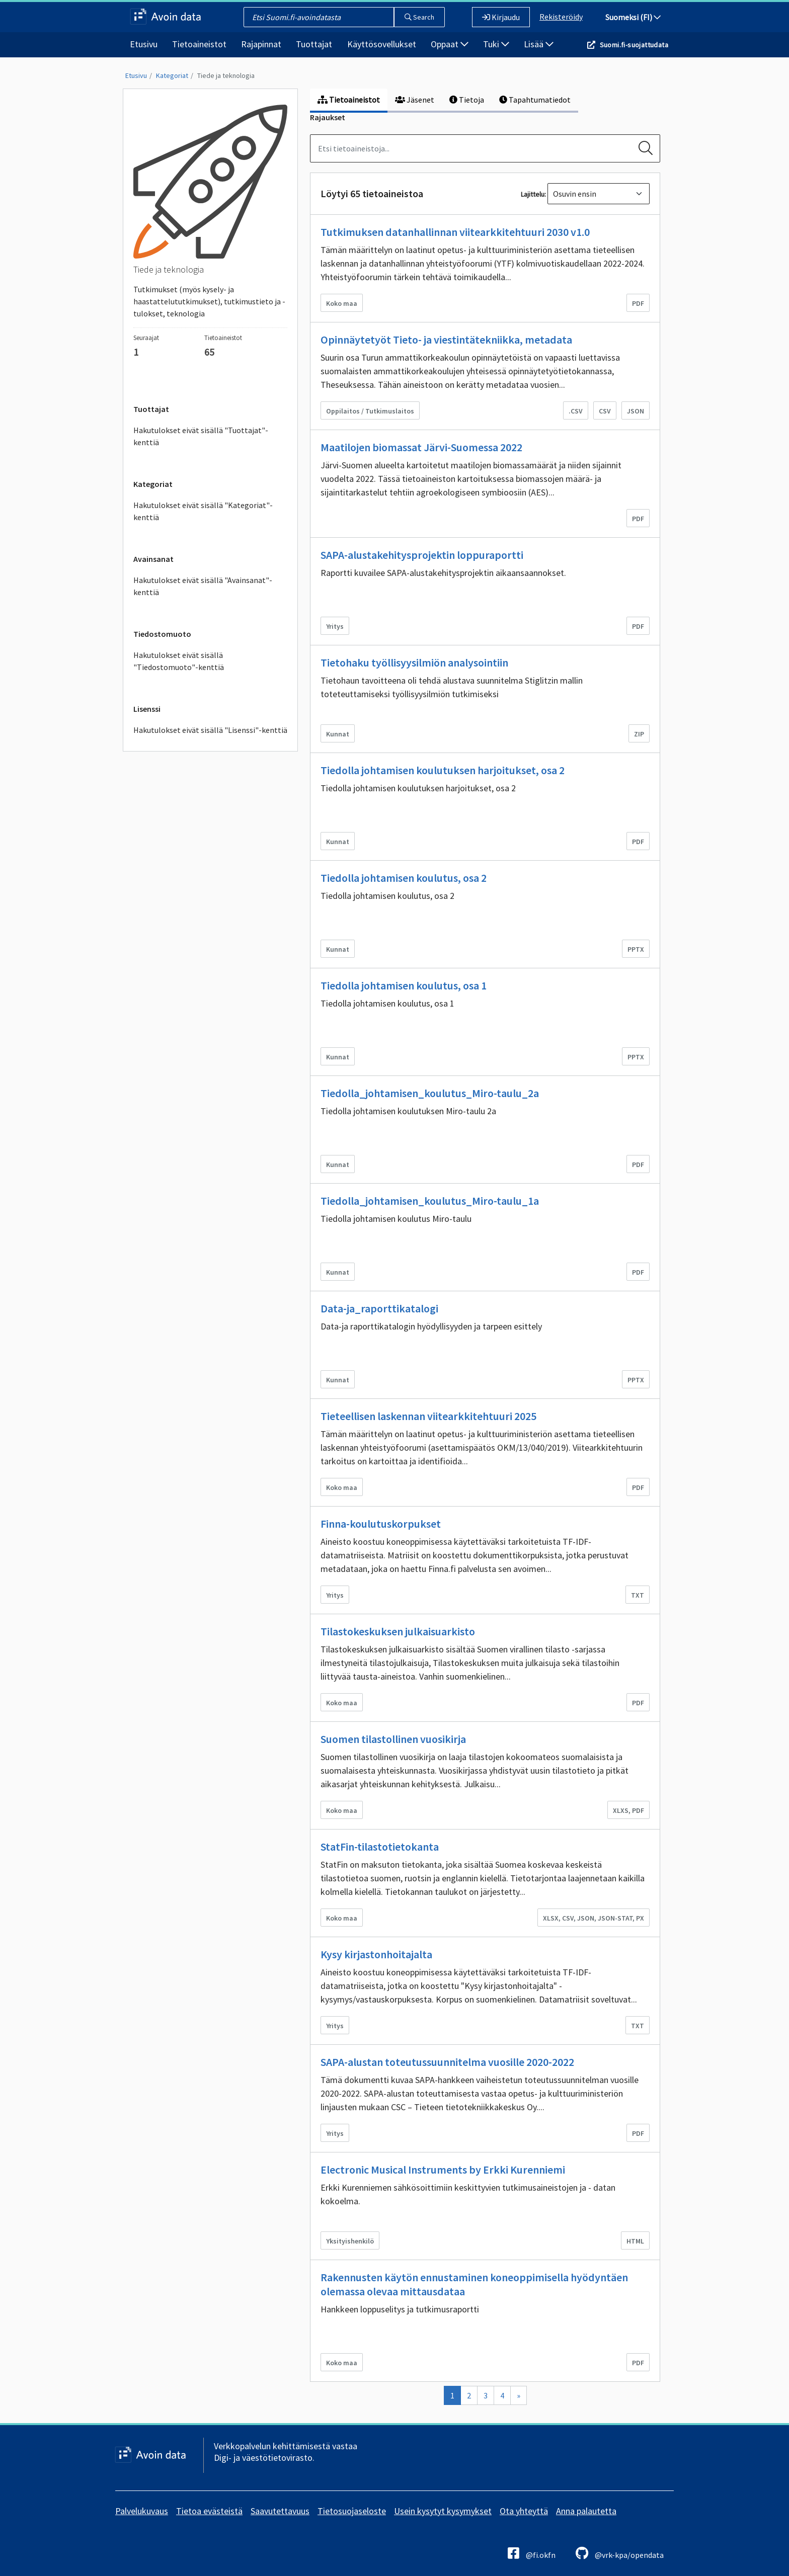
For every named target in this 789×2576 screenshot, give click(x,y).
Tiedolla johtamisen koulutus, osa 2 (404, 878)
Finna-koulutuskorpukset (381, 1524)
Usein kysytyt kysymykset (443, 2511)
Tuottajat (314, 44)
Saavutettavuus (280, 2511)
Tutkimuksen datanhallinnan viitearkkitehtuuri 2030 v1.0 (455, 232)
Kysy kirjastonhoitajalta (376, 1954)
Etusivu (143, 44)
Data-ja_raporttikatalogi (379, 1308)
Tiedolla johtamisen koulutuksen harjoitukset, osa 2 (443, 770)
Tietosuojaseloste (352, 2511)
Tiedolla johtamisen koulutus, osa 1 (404, 985)
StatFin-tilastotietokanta (380, 1847)
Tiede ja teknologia (226, 75)
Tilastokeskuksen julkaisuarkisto (398, 1631)
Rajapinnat (261, 44)
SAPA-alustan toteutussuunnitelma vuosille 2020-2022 (447, 2062)
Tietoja (466, 100)
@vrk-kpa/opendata (620, 2553)
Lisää (539, 44)
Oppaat (449, 44)
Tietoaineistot (199, 44)
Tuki (496, 44)
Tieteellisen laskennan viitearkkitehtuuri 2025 (428, 1416)
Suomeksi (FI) (633, 17)
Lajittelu (532, 194)
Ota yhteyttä (524, 2511)
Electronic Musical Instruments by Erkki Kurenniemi (443, 2170)
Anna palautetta (586, 2511)
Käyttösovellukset (381, 44)
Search (419, 17)
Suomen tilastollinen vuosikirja (393, 1739)
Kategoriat (172, 75)
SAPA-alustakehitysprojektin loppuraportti (422, 555)
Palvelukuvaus (141, 2511)
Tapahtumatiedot (535, 100)
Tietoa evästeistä (209, 2511)
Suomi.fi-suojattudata (634, 44)
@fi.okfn (532, 2553)
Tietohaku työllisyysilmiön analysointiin (414, 662)
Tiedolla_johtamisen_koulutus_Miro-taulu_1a (430, 1201)
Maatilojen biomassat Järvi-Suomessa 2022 (421, 447)
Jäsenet (414, 100)
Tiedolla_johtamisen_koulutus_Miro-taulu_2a (430, 1093)
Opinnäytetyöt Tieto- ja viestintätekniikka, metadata (446, 340)
